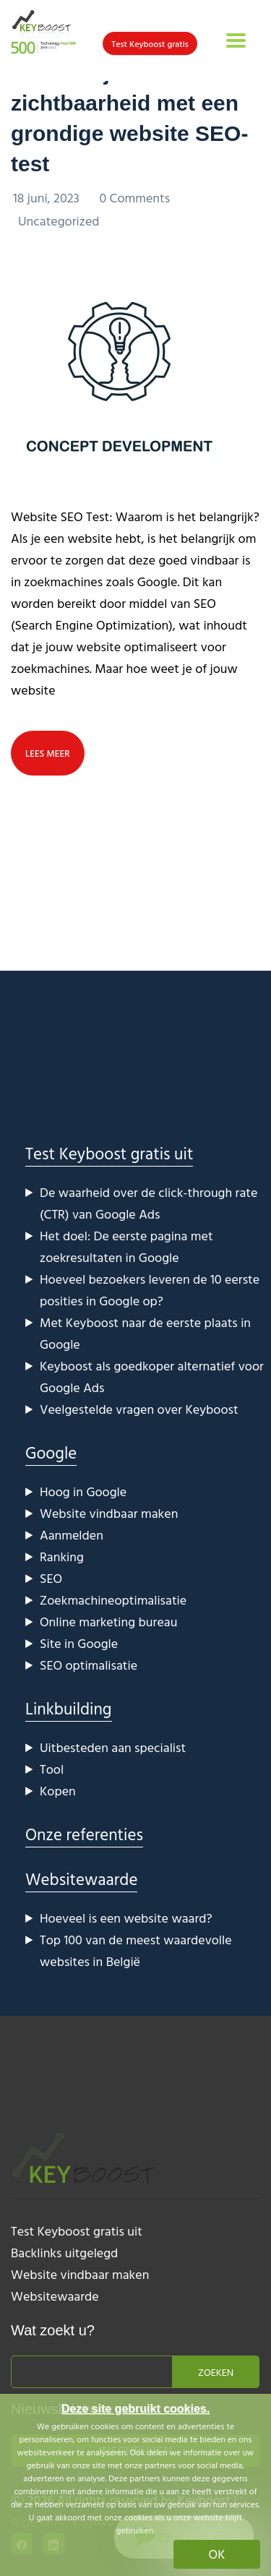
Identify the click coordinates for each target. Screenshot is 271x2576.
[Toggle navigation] (236, 40)
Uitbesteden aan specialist (113, 1747)
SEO (51, 1578)
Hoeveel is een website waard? (126, 1918)
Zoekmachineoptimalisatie (113, 1600)
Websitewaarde (81, 1879)
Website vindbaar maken (109, 1513)
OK (217, 2554)
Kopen (58, 1790)
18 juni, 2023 (47, 197)
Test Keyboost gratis (150, 43)
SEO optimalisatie (88, 1665)
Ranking (62, 1556)
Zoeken (215, 2371)
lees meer (47, 753)
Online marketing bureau (108, 1621)
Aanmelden (71, 1535)
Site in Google (79, 1643)
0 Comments (134, 197)
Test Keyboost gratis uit (109, 1153)
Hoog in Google (83, 1491)
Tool (52, 1769)
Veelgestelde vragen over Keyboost (139, 1409)
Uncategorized (59, 221)
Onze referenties (84, 1834)
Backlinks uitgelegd (64, 2252)
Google (51, 1452)
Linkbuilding (68, 1708)
